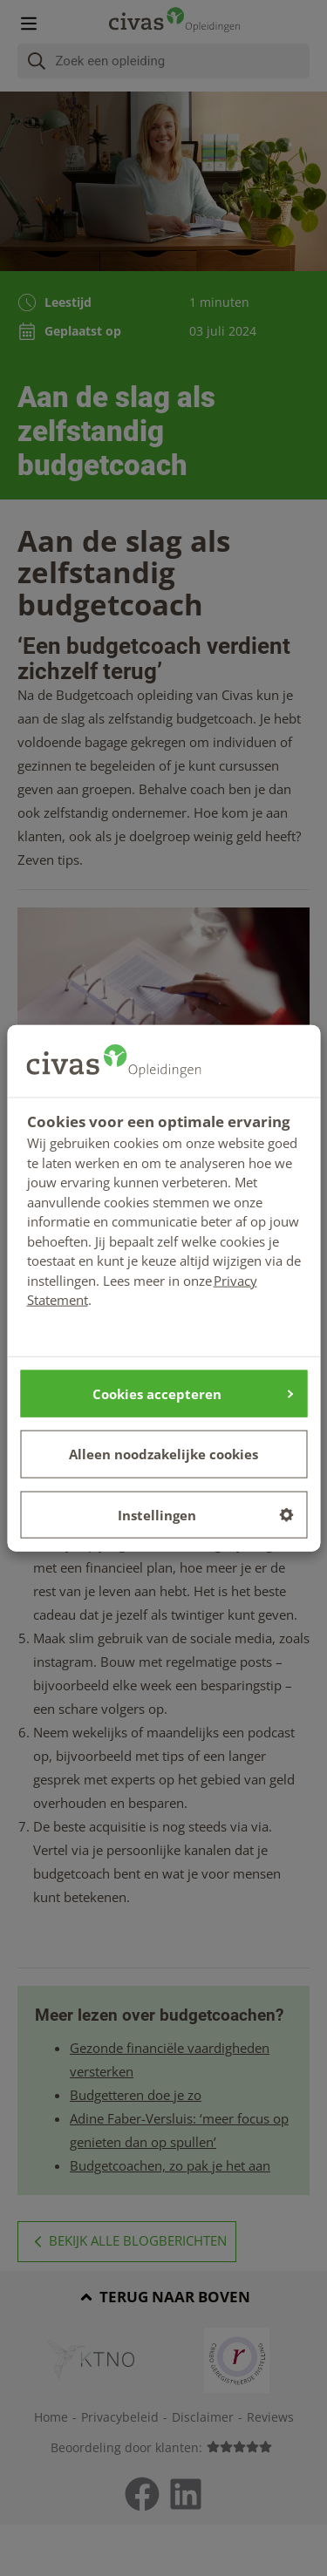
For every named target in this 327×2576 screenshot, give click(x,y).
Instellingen (205, 1514)
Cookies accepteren (192, 1393)
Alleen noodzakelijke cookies (163, 1454)
